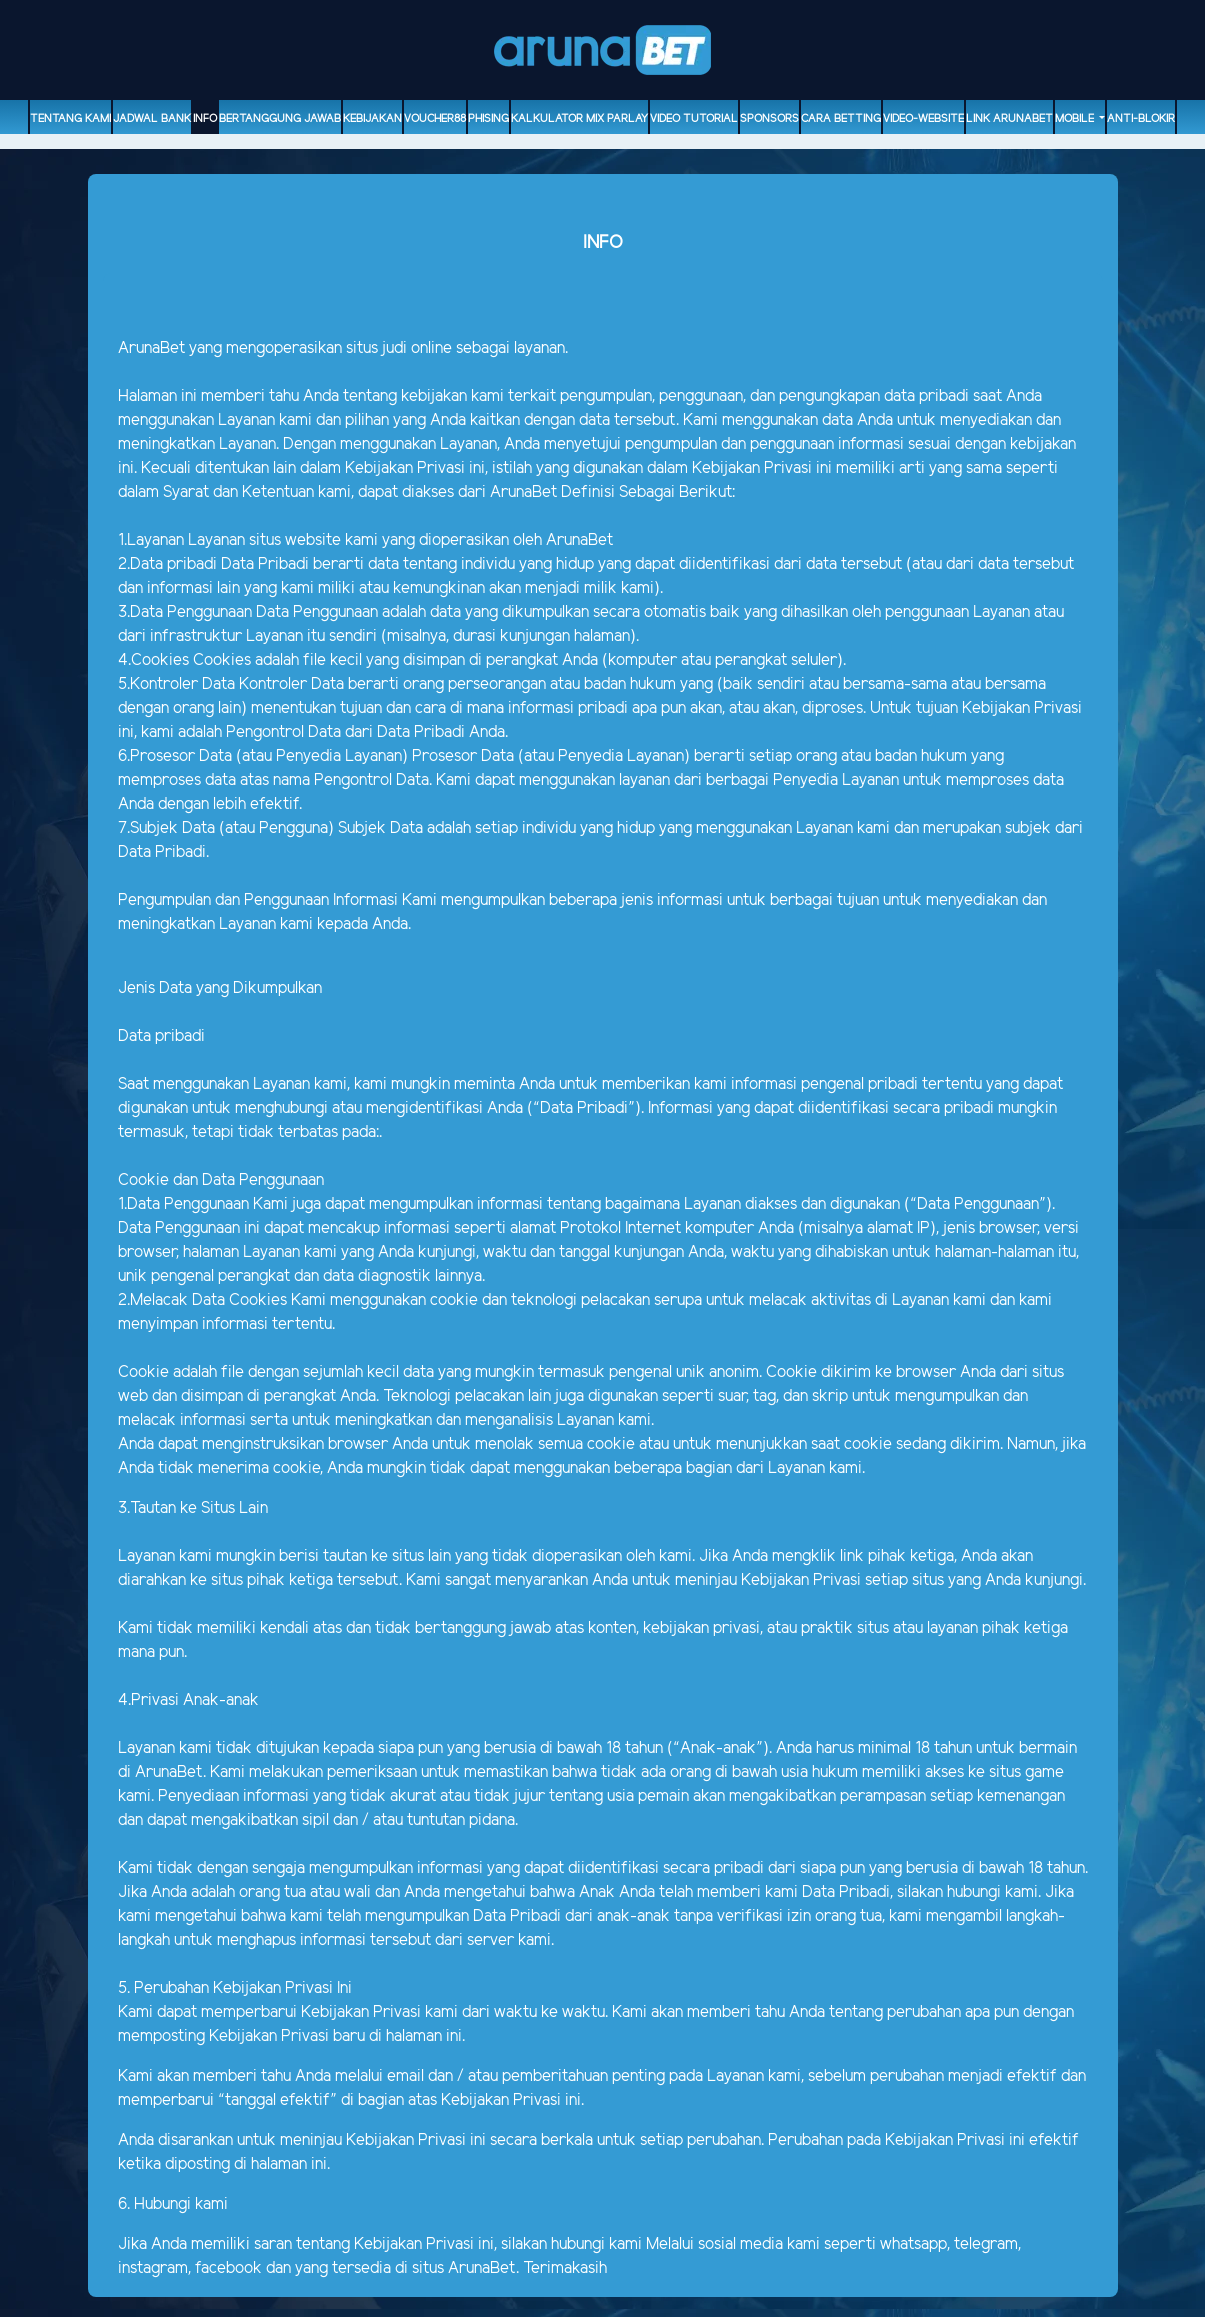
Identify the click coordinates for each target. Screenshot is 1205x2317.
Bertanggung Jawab (280, 119)
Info (205, 119)
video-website (923, 119)
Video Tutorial (694, 119)
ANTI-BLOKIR (1141, 119)
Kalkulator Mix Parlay (579, 119)
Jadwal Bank (152, 119)
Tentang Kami (70, 119)
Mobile (1076, 119)
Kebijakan (372, 119)
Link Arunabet (1009, 119)
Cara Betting (841, 119)
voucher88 (435, 119)
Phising (488, 119)
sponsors (769, 119)
